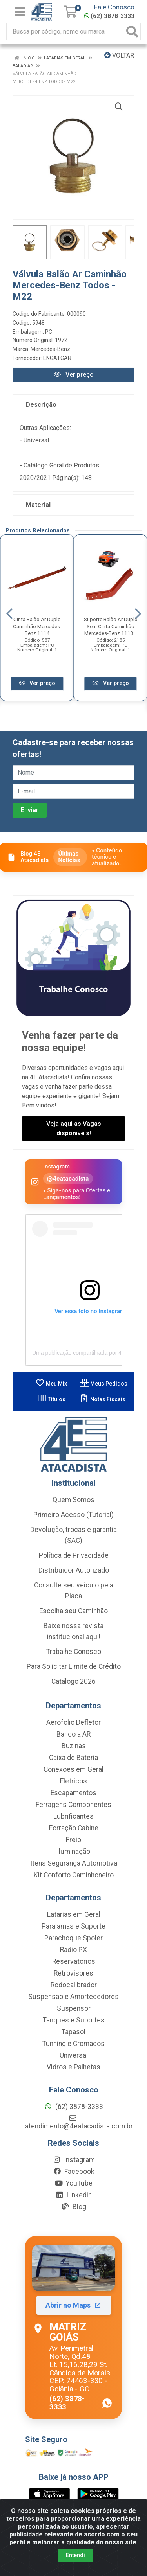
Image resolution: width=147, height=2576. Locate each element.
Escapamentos (73, 1793)
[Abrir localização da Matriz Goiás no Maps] (73, 2327)
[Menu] (20, 12)
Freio (73, 1840)
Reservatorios (73, 1961)
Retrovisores (73, 1973)
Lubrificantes (73, 1816)
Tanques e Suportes (74, 2020)
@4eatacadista (68, 1178)
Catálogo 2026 (73, 1681)
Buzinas (74, 1746)
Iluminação (73, 1851)
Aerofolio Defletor (73, 1722)
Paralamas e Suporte (73, 1926)
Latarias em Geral (73, 1914)
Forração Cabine (73, 1828)
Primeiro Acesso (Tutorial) (73, 1515)
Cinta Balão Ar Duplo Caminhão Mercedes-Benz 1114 (37, 626)
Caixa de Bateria (73, 1758)
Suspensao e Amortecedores (73, 1997)
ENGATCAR (57, 358)
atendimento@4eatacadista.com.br (79, 2122)
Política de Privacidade (74, 1555)
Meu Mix (51, 1384)
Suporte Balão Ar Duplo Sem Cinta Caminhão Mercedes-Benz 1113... (111, 626)
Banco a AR (73, 1734)
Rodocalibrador (74, 1985)
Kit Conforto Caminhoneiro (74, 1875)
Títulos (51, 1399)
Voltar (119, 55)
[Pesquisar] (132, 31)
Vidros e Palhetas (73, 2067)
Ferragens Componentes (73, 1804)
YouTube (73, 2183)
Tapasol (73, 2032)
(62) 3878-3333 (109, 16)
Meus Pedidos (103, 1384)
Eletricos (73, 1781)
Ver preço (74, 374)
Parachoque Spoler (73, 1938)
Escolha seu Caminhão (73, 1611)
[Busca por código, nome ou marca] (65, 31)
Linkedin (73, 2195)
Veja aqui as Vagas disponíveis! (73, 1128)
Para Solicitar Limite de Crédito (74, 1666)
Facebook (73, 2171)
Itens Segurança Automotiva (73, 1863)
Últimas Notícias (69, 856)
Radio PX (73, 1950)
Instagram (74, 2160)
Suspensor (74, 2008)
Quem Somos (73, 1500)
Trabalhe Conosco (73, 1652)
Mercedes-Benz (50, 349)
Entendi (75, 2555)
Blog (73, 2207)
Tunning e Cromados (73, 2043)
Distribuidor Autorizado (73, 1570)
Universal (74, 2055)
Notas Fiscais (102, 1399)
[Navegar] (9, 613)
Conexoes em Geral (73, 1769)
